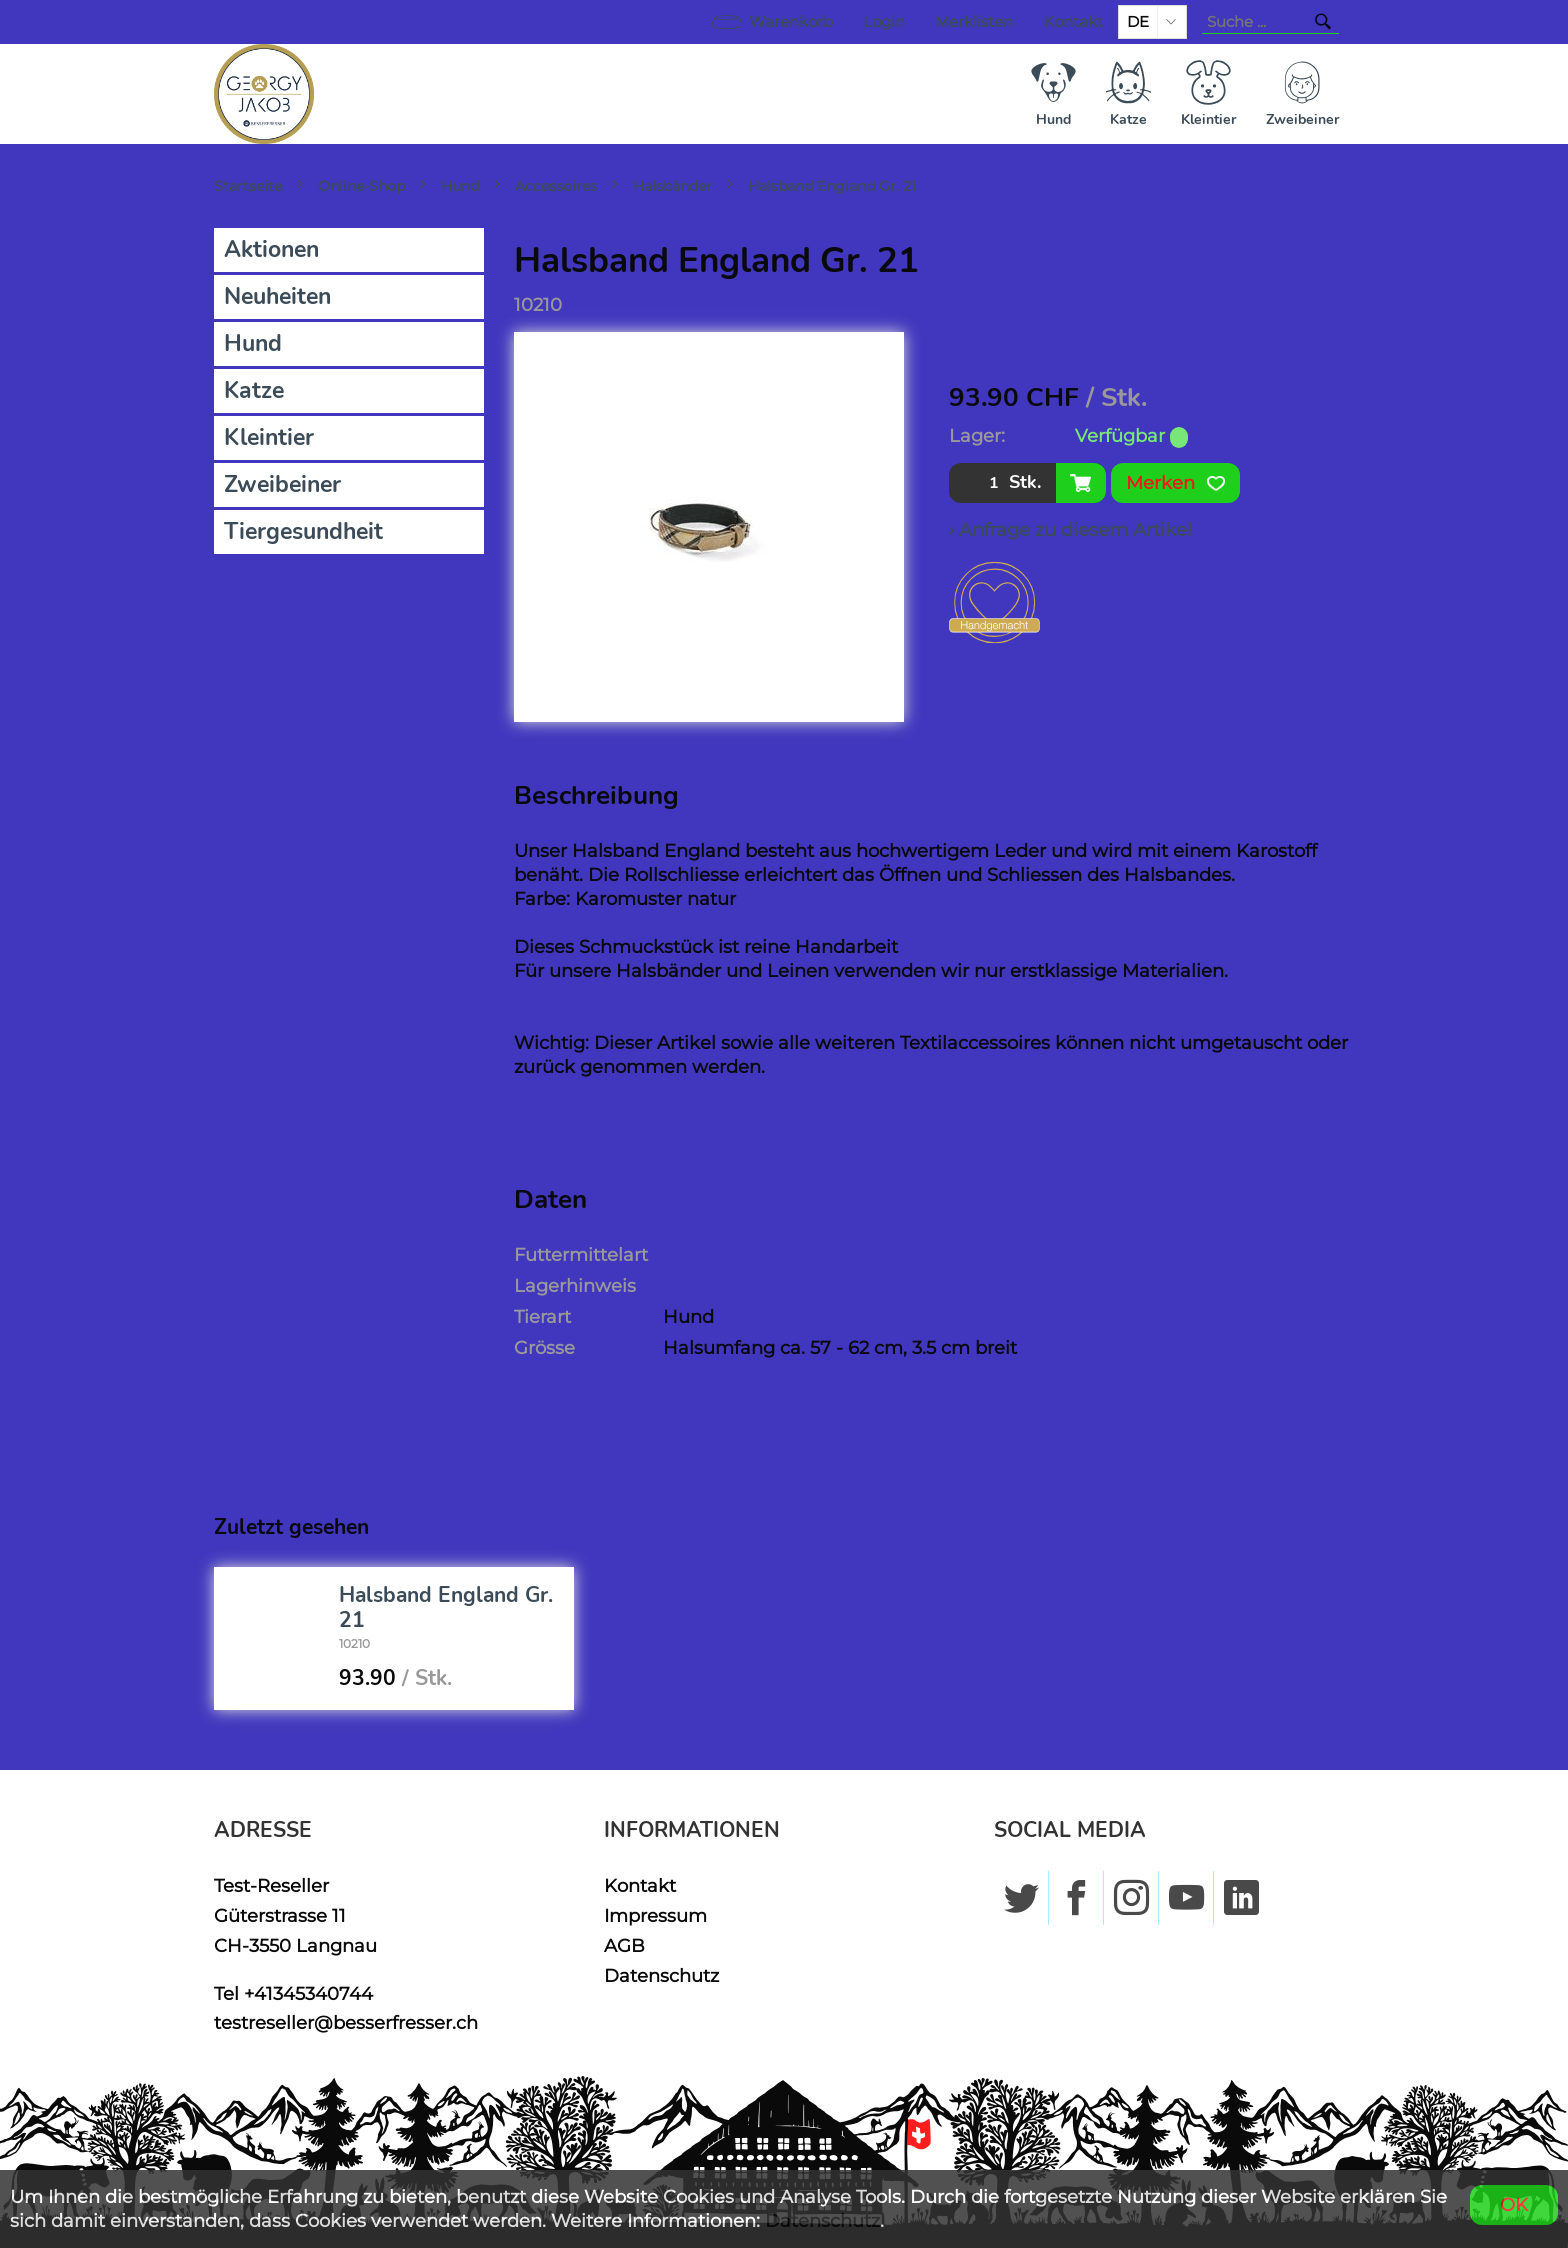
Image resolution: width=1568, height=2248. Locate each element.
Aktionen (271, 249)
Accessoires (556, 186)
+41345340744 (308, 1993)
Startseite (248, 186)
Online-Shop (361, 186)
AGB (624, 1945)
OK (1514, 2204)
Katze (254, 390)
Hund (460, 186)
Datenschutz (661, 1975)
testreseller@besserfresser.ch (346, 2022)
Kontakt (1073, 22)
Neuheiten (277, 296)
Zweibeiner (282, 484)
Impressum (655, 1915)
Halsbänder (672, 186)
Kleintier (269, 437)
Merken (1175, 483)
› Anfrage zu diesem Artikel (1070, 529)
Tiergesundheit (303, 531)
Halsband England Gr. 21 (832, 186)
